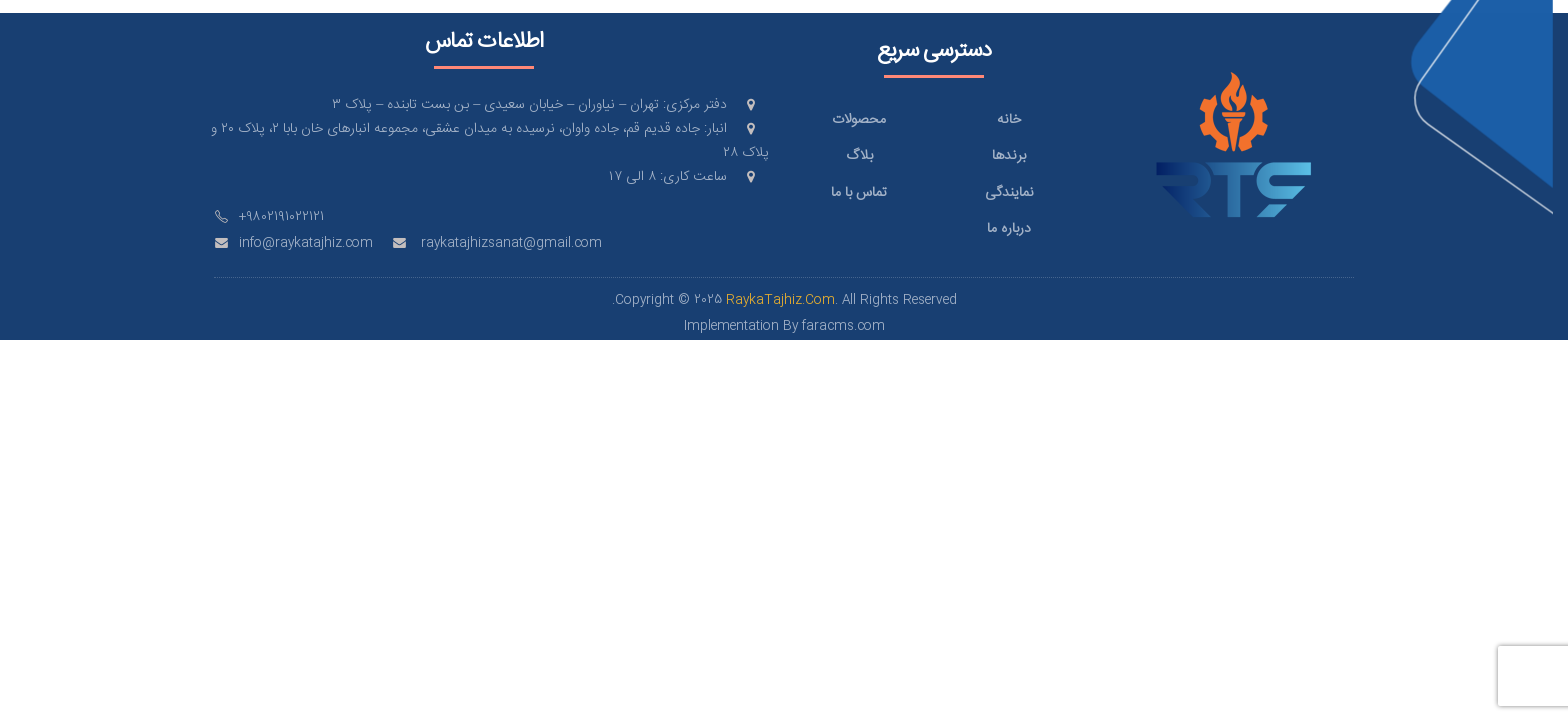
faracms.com (843, 326)
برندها (1009, 156)
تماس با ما (859, 193)
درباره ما (1009, 229)
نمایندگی (1009, 193)
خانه (1009, 120)
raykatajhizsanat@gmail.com (511, 243)
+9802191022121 (281, 217)
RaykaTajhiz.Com (780, 300)
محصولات (859, 120)
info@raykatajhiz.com (306, 243)
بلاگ (859, 156)
